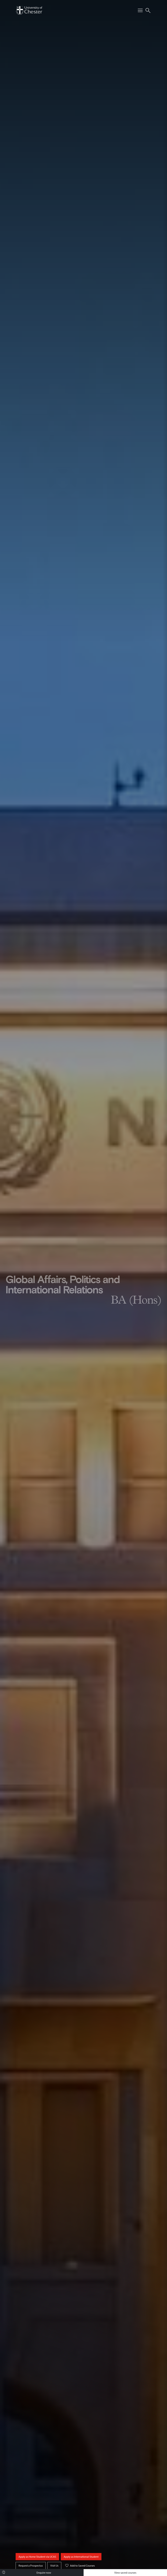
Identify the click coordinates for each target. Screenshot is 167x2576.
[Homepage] (29, 10)
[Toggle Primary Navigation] (140, 10)
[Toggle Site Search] (148, 10)
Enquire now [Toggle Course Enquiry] (26, 2572)
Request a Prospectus (31, 2565)
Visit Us (54, 2565)
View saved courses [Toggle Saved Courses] (125, 2572)
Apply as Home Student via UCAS (37, 2556)
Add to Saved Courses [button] (79, 2565)
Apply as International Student (81, 2556)
